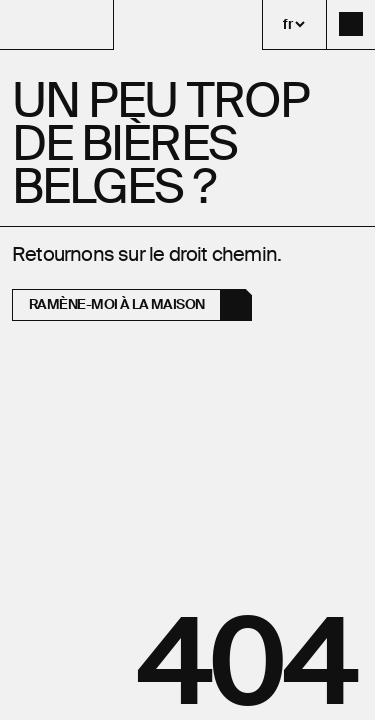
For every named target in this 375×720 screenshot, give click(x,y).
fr (287, 24)
